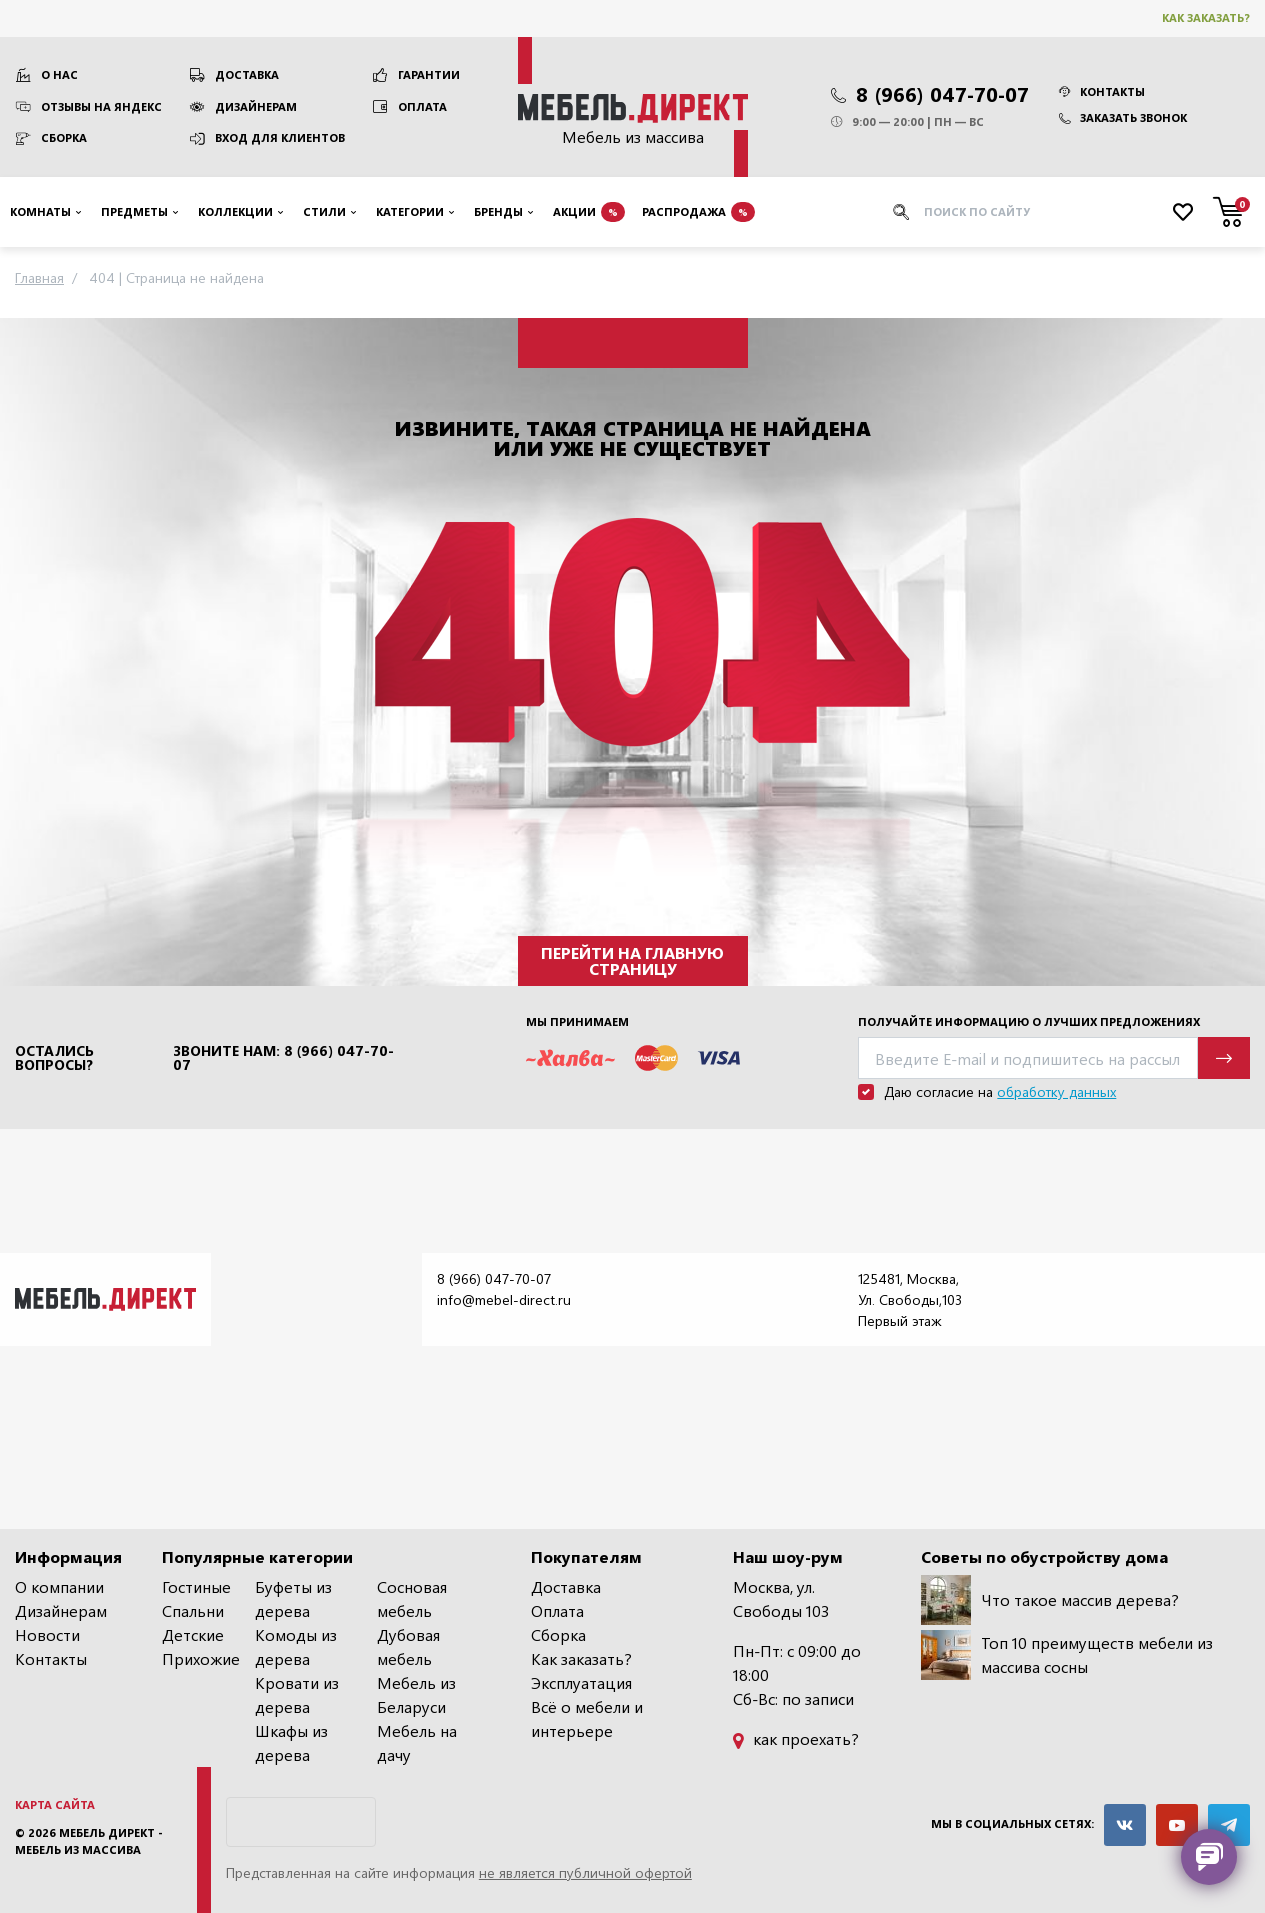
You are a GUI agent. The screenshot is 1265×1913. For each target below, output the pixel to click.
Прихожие (201, 1658)
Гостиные (196, 1586)
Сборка (64, 137)
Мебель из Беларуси (416, 1694)
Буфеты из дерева (293, 1598)
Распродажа (698, 212)
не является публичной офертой (585, 1872)
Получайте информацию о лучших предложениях (1029, 1021)
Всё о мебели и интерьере (587, 1718)
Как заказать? (1206, 17)
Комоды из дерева (296, 1646)
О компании (59, 1586)
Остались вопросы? (54, 1058)
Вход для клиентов (280, 137)
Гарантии (429, 74)
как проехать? (796, 1738)
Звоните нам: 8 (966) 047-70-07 (283, 1058)
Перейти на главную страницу (632, 960)
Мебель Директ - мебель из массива (89, 1841)
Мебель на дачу (417, 1742)
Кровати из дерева (297, 1694)
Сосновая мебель (412, 1598)
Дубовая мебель (408, 1646)
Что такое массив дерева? (1050, 1600)
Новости (47, 1634)
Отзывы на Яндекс (101, 106)
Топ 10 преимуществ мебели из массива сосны (1067, 1655)
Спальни (193, 1610)
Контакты (1102, 91)
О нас (59, 74)
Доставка (247, 74)
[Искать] (901, 212)
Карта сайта (55, 1804)
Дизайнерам (256, 106)
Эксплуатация (581, 1682)
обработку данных (1056, 1091)
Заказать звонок (1123, 117)
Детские (193, 1634)
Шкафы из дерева (291, 1742)
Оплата (422, 106)
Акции (589, 212)
